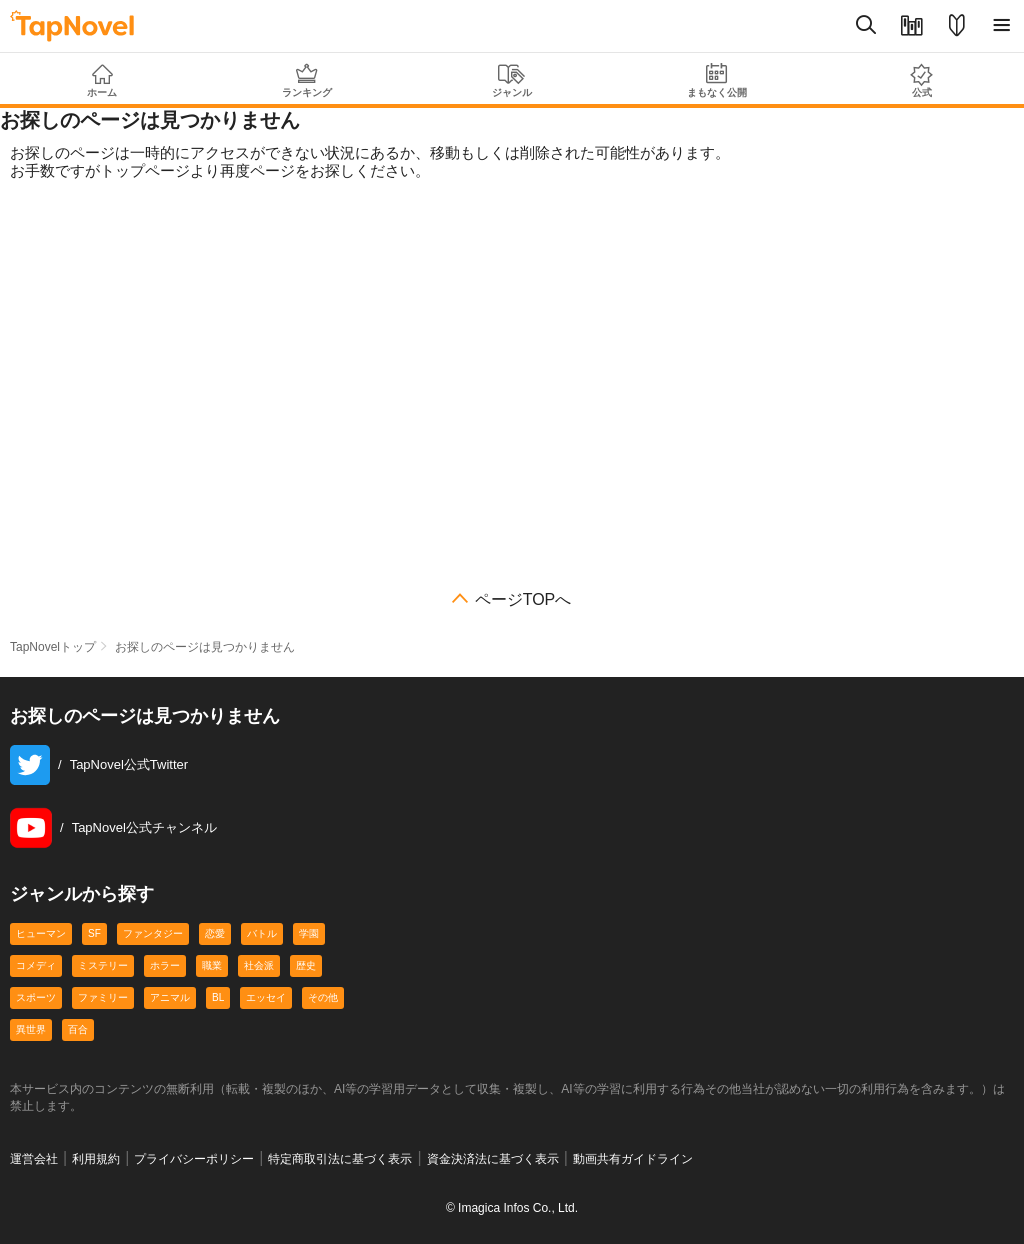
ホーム (102, 81)
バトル (262, 933)
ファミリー (103, 997)
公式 (921, 80)
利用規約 (96, 1159)
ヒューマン (41, 933)
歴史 (306, 965)
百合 (78, 1029)
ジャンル (512, 81)
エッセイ (266, 997)
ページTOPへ (523, 600)
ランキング (307, 80)
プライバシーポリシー (194, 1159)
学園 (309, 933)
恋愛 (215, 933)
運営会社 (34, 1159)
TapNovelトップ (53, 647)
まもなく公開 (716, 80)
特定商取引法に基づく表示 (340, 1159)
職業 (212, 965)
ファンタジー (153, 933)
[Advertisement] (512, 392)
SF (94, 933)
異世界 (31, 1029)
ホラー (165, 965)
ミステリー (103, 965)
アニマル (170, 997)
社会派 (259, 965)
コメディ (36, 965)
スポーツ (36, 997)
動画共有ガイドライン (633, 1159)
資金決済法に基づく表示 (493, 1159)
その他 (323, 997)
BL (218, 997)
